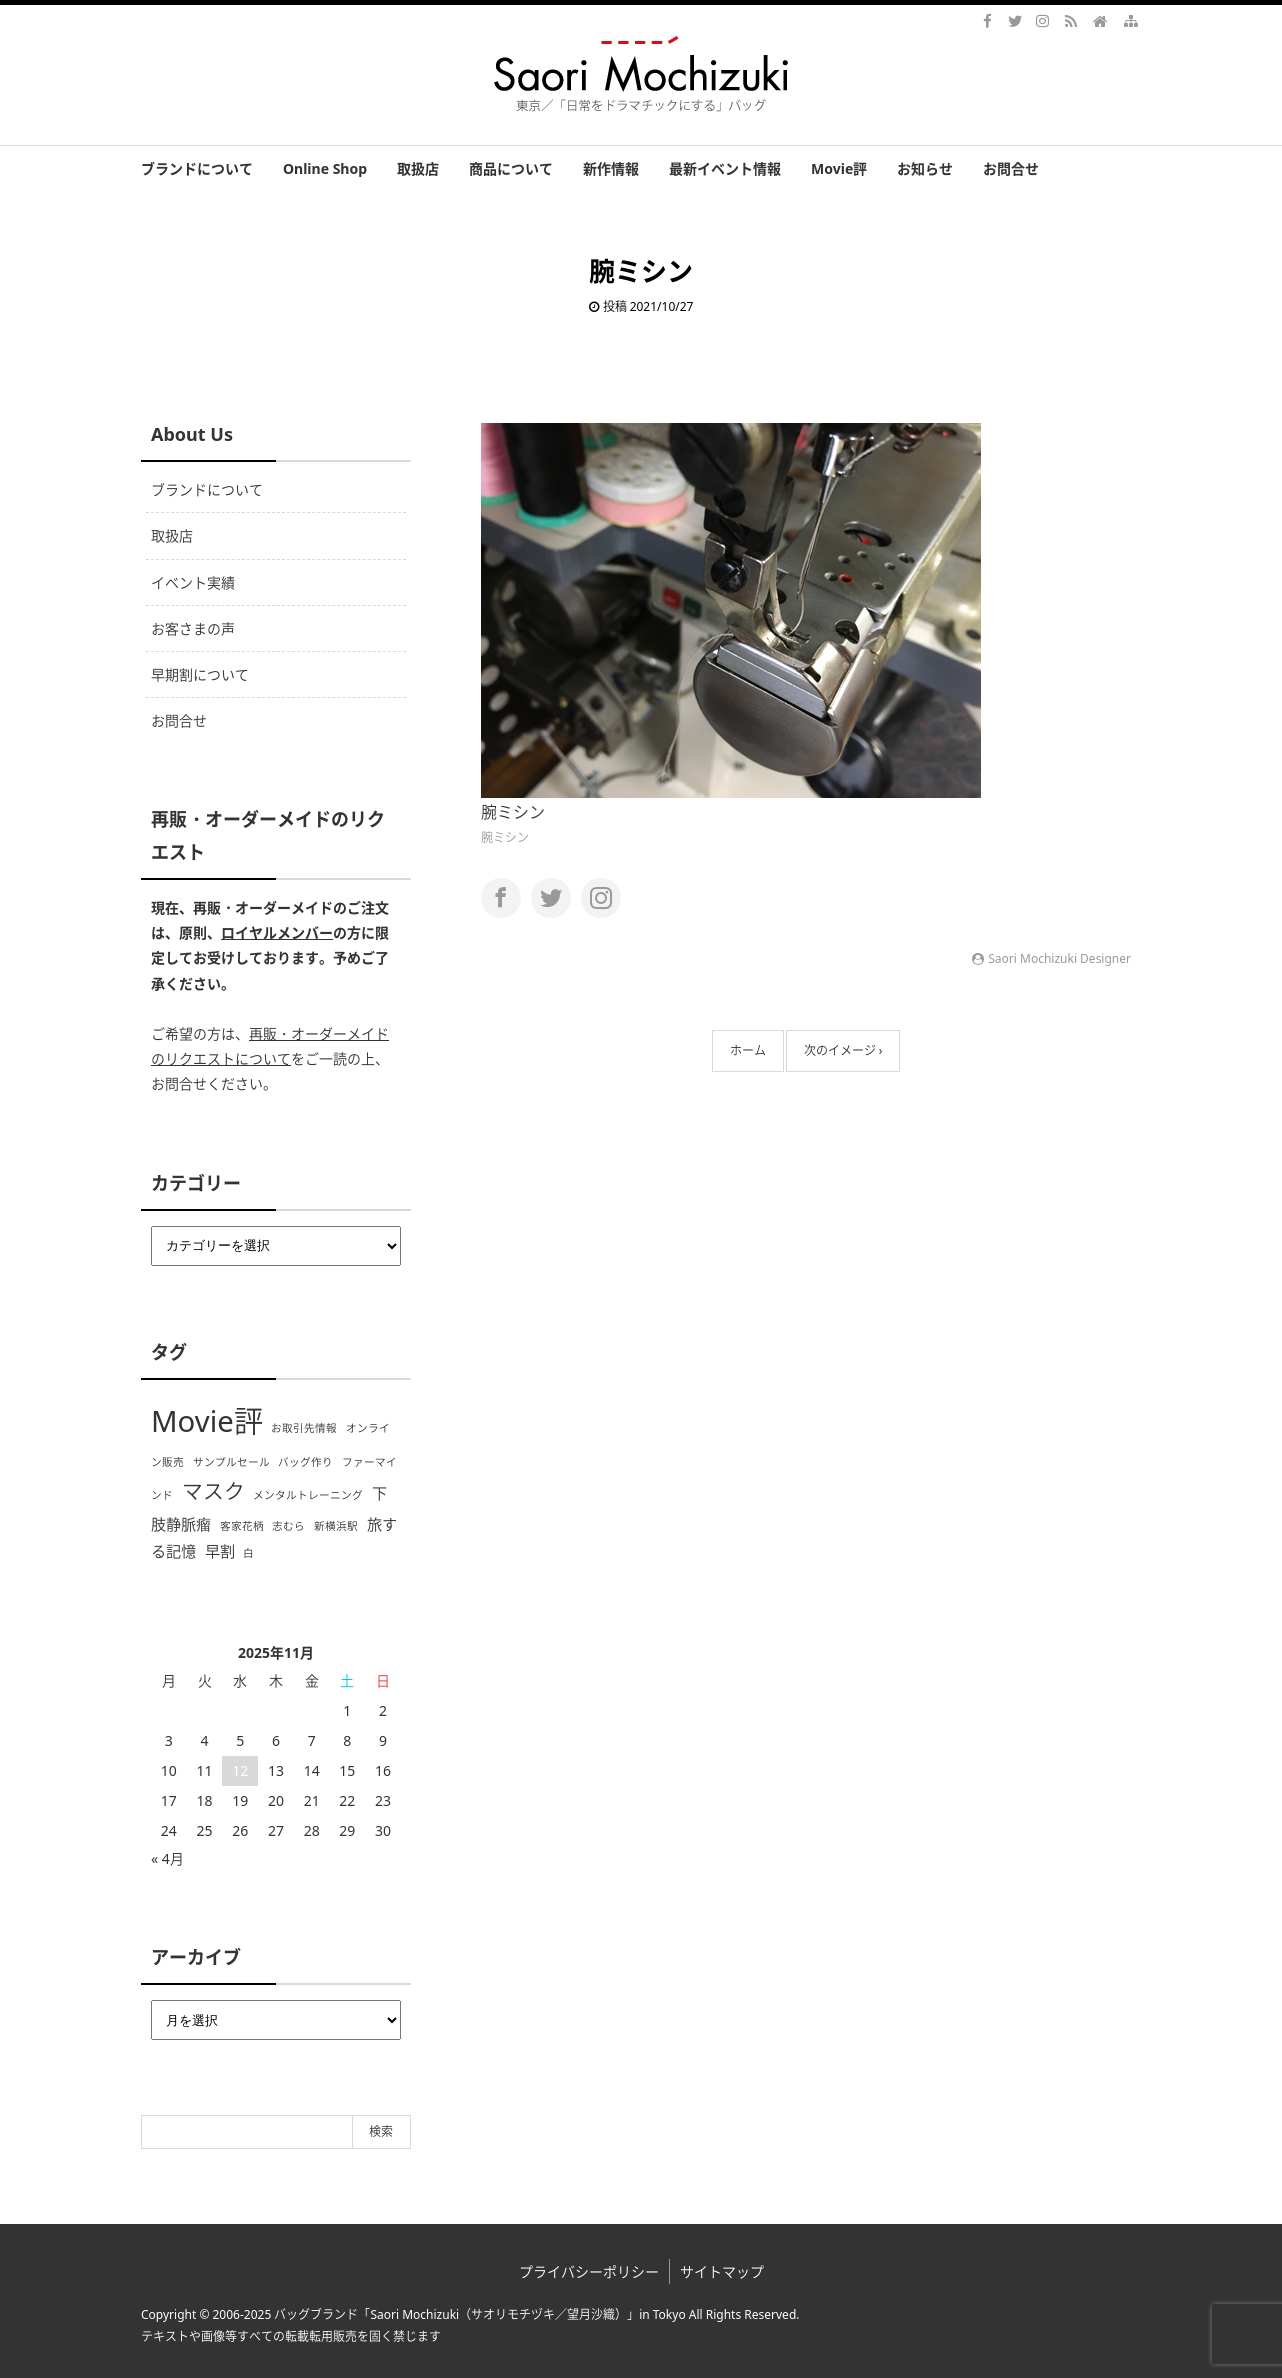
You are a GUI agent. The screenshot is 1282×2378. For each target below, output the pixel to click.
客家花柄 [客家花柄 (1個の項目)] (242, 1526)
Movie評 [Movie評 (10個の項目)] (207, 1421)
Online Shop (325, 168)
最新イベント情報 (725, 168)
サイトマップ (722, 2271)
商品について (511, 168)
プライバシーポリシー (589, 2271)
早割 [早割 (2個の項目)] (220, 1551)
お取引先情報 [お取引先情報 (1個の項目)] (304, 1428)
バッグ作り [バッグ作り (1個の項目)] (305, 1462)
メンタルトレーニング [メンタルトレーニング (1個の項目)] (308, 1495)
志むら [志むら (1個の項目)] (288, 1526)
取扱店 (418, 168)
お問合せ (1011, 168)
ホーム (748, 1050)
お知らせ (925, 168)
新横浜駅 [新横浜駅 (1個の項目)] (336, 1526)
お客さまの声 (193, 628)
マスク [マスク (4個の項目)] (213, 1491)
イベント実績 (193, 582)
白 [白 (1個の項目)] (248, 1553)
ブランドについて (197, 168)
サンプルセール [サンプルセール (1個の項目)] (231, 1462)
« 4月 (167, 1858)
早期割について (200, 674)
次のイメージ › (843, 1050)
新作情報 (611, 168)
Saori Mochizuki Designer (1059, 958)
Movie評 (839, 168)
